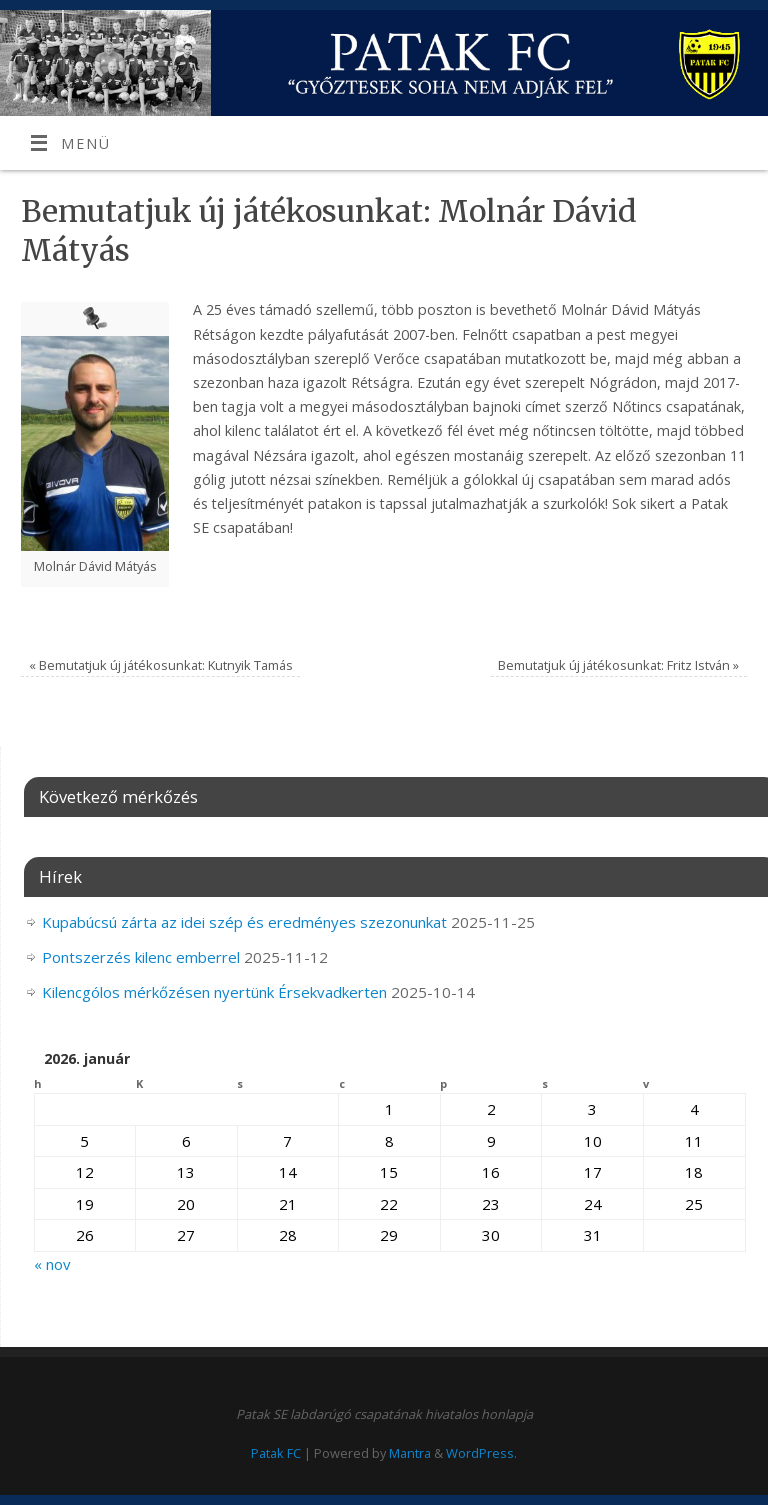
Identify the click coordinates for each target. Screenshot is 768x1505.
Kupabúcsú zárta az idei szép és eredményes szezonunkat (244, 922)
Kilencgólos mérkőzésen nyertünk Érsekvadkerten (214, 992)
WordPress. (481, 1453)
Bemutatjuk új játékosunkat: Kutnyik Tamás (161, 665)
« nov (52, 1264)
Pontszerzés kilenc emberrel (141, 957)
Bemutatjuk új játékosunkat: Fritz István (618, 665)
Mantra (410, 1453)
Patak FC (276, 1453)
